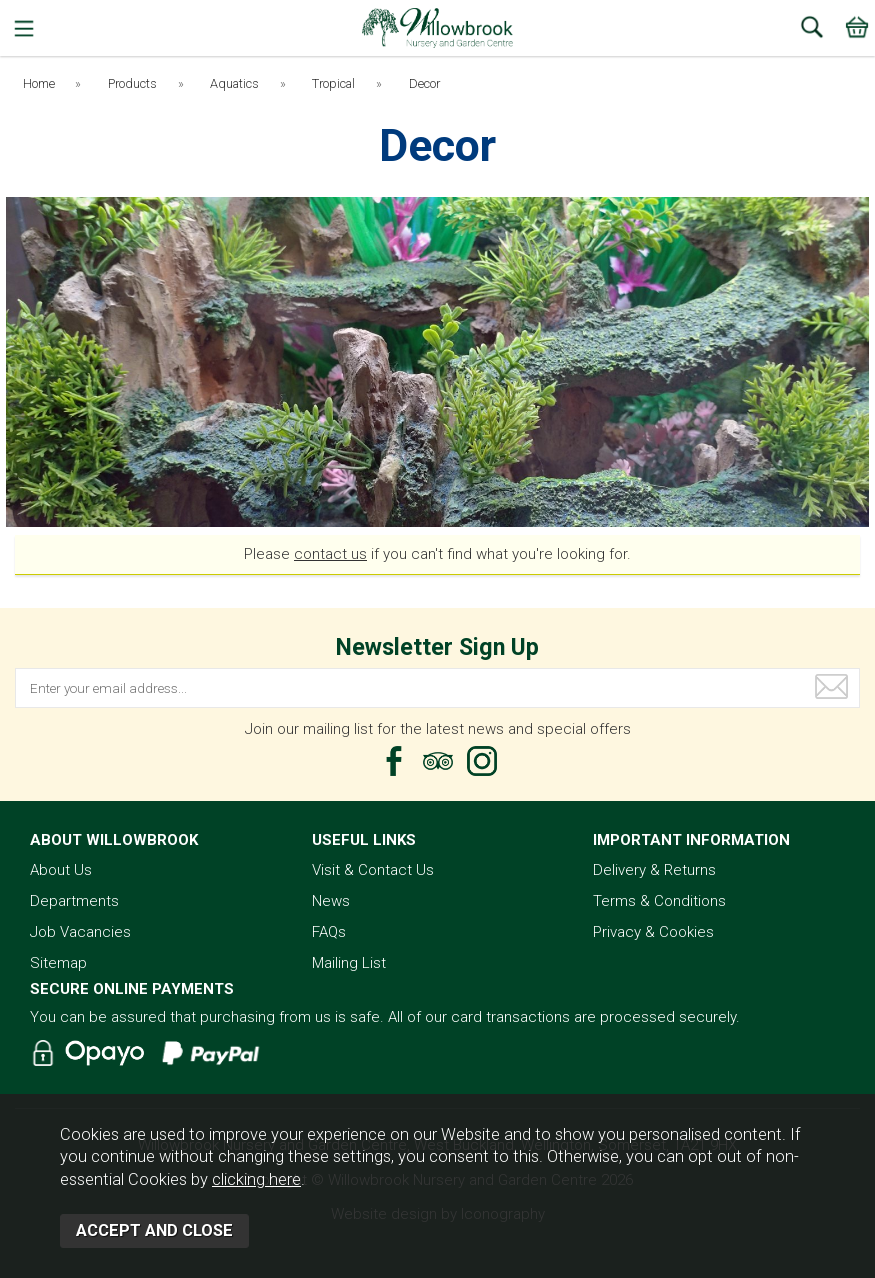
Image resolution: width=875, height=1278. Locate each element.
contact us (330, 554)
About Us (61, 870)
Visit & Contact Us (373, 870)
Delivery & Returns (654, 870)
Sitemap (58, 963)
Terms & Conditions (659, 901)
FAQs (329, 932)
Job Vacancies (80, 932)
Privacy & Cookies (653, 932)
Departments (74, 901)
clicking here (256, 1179)
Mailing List (349, 963)
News (331, 901)
